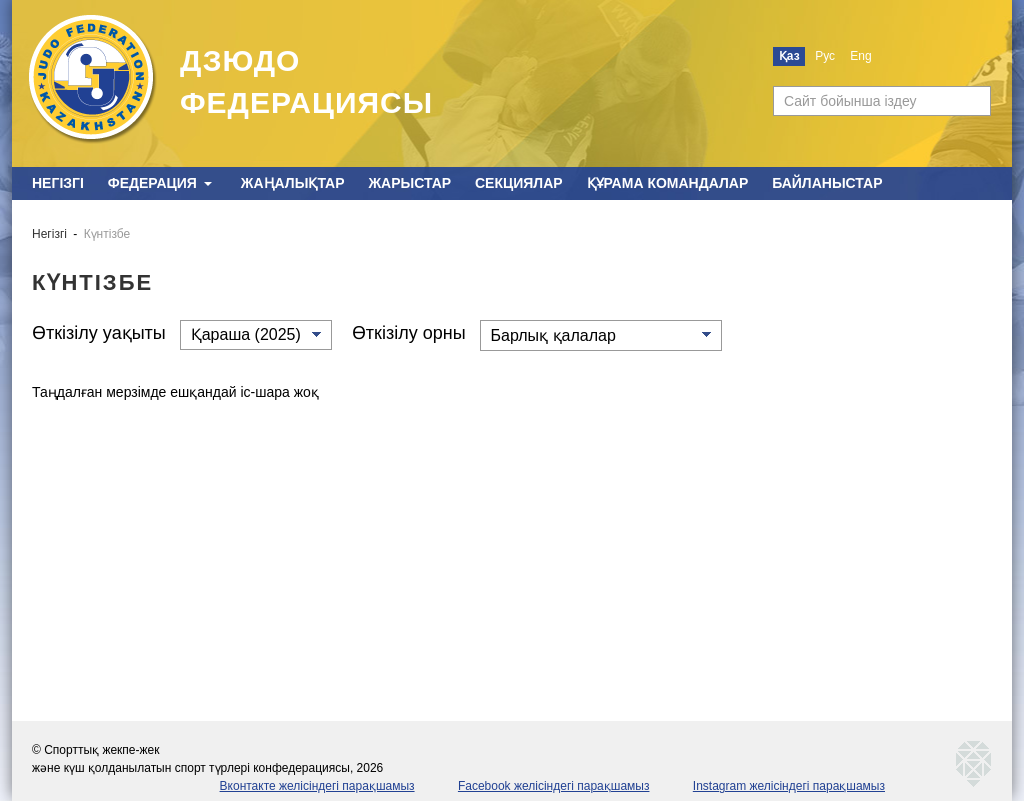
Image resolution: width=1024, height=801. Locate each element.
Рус (825, 56)
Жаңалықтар (293, 183)
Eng (860, 56)
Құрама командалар (668, 183)
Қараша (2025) (246, 334)
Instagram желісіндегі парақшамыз (789, 786)
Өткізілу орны (409, 333)
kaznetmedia (974, 764)
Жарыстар (409, 183)
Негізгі (58, 183)
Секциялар (519, 183)
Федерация (152, 183)
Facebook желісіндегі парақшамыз (554, 786)
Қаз (789, 56)
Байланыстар (827, 183)
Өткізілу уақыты (99, 333)
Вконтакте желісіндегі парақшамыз (317, 786)
